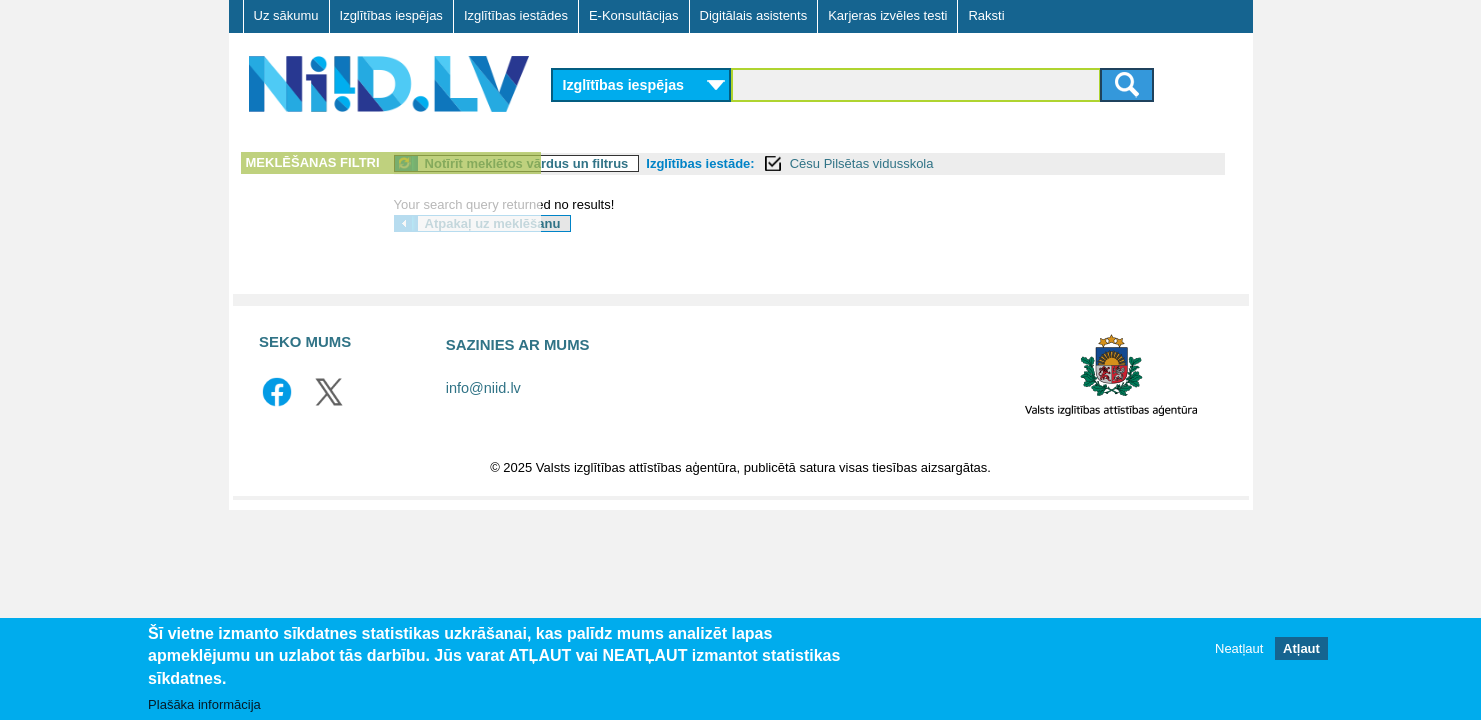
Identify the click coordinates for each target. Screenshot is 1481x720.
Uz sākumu (286, 15)
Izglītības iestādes (516, 15)
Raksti (986, 15)
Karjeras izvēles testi (887, 15)
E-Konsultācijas (634, 15)
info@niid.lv (483, 388)
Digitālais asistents (754, 15)
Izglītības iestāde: (863, 163)
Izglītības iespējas (391, 15)
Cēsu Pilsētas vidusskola (1025, 163)
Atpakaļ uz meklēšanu (656, 223)
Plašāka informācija (204, 704)
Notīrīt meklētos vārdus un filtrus (690, 163)
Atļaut (1301, 648)
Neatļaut (1239, 648)
